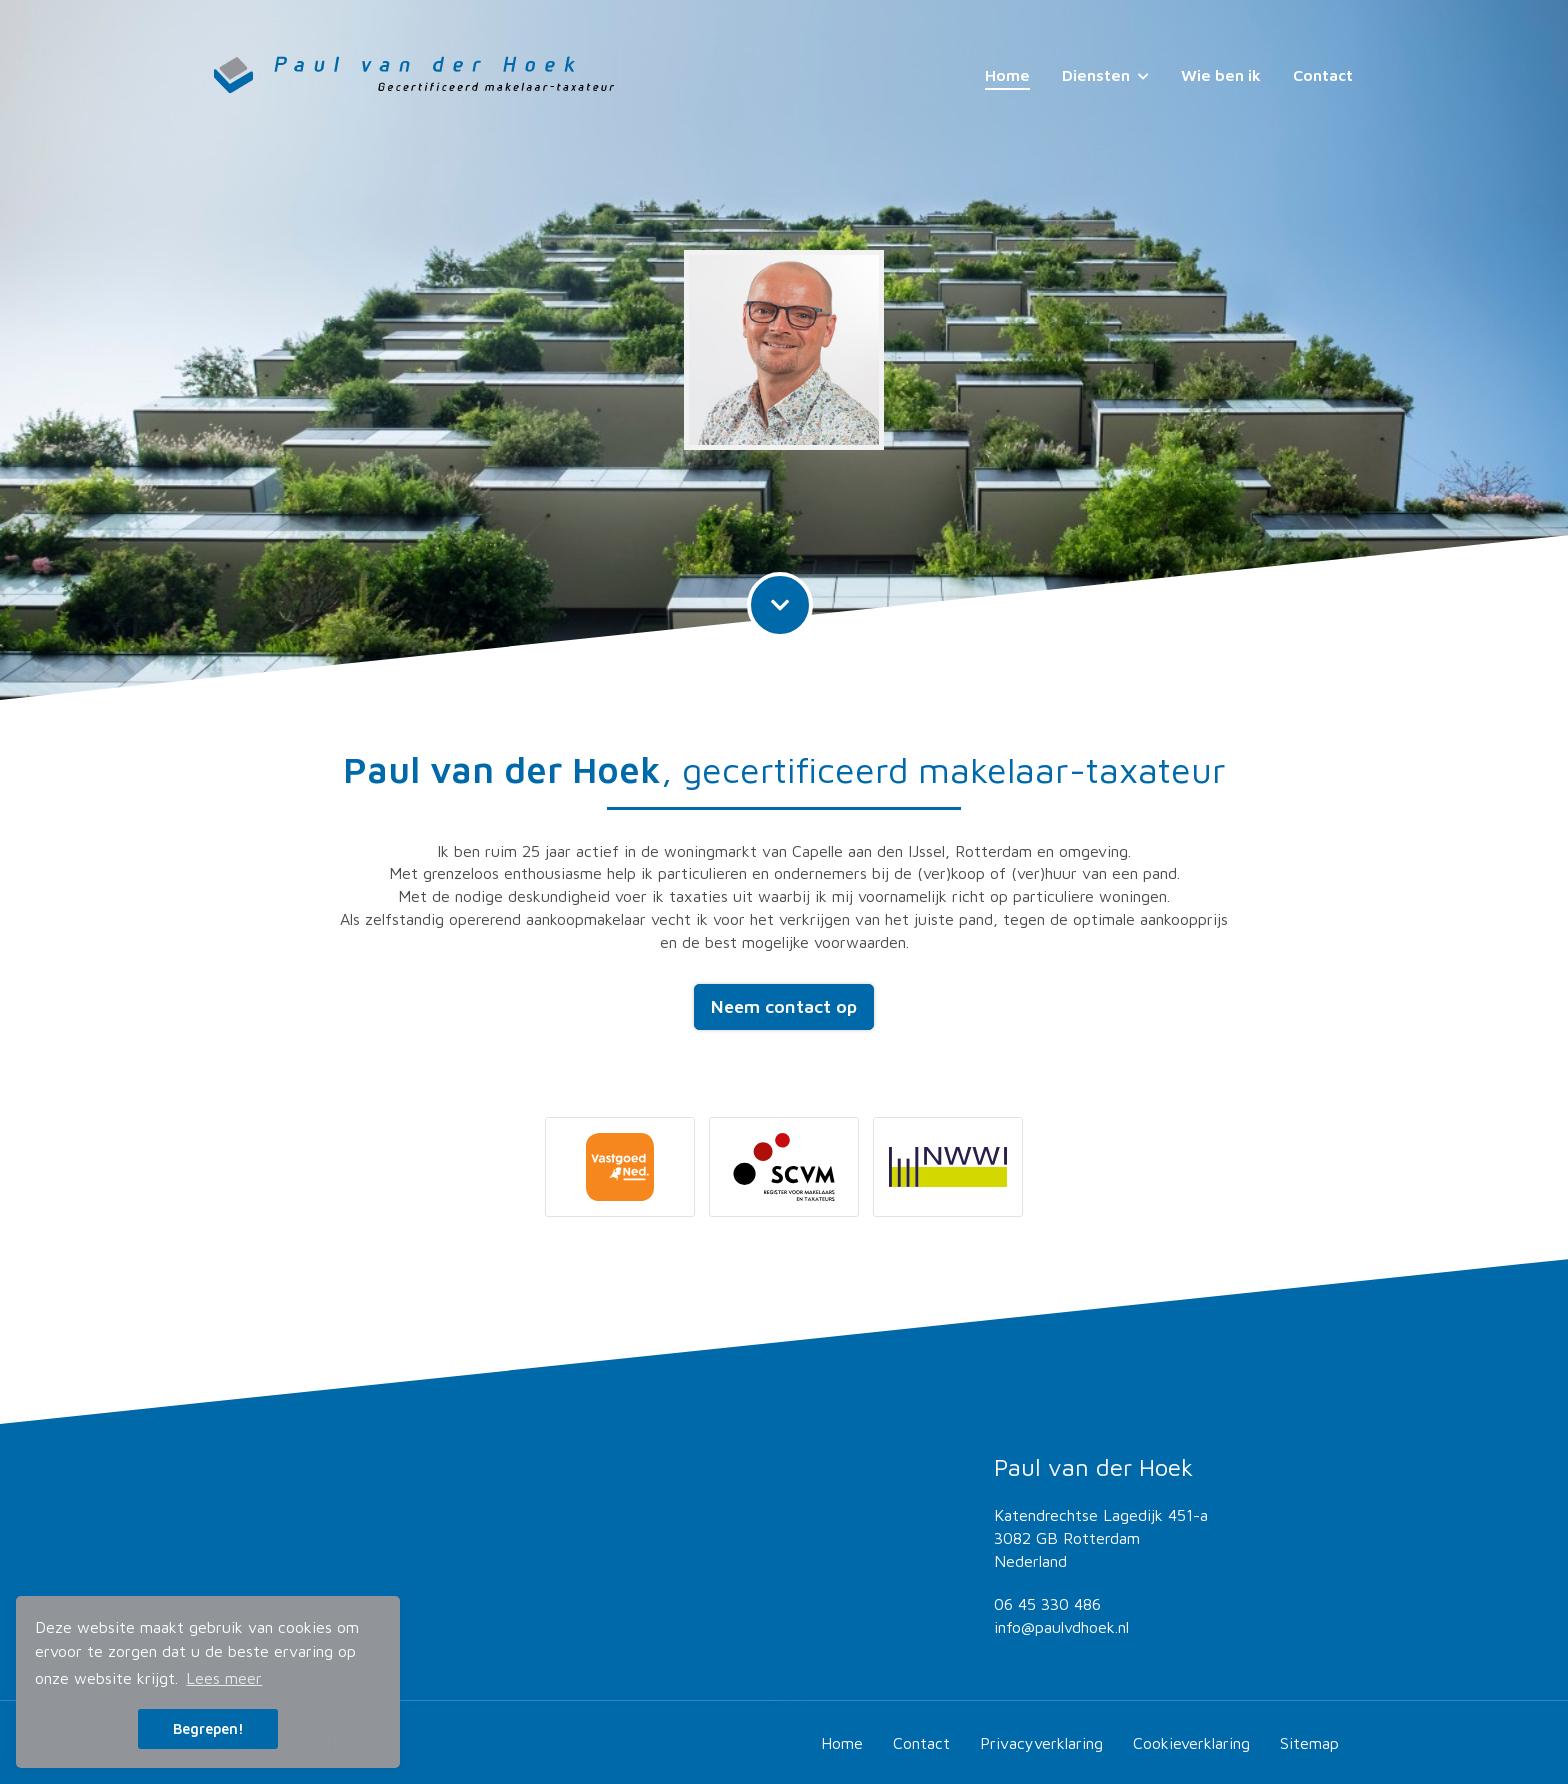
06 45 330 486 (1047, 1604)
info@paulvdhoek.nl (1061, 1627)
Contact (1323, 75)
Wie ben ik (1221, 75)
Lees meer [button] (224, 1678)
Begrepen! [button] (208, 1728)
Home (1007, 75)
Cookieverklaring (1191, 1743)
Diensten (1105, 75)
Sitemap (1309, 1743)
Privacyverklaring (1041, 1743)
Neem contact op (784, 1006)
